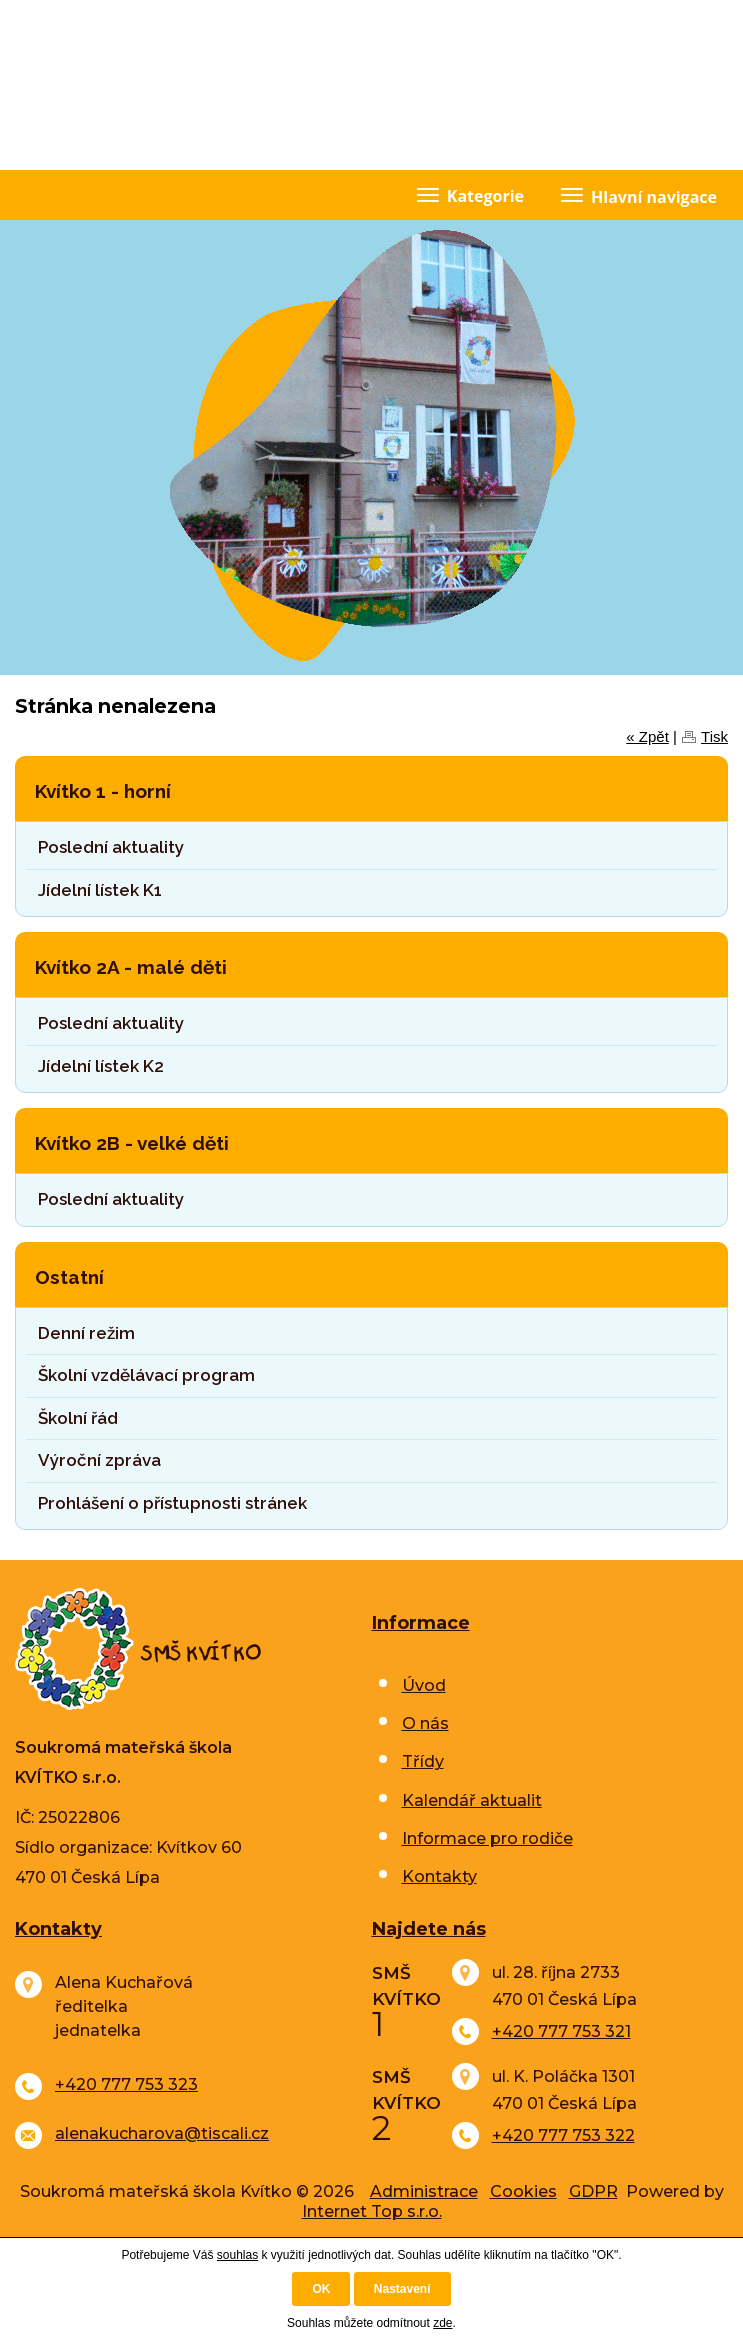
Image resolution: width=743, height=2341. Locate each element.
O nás (425, 1723)
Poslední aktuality (111, 847)
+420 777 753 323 (126, 2084)
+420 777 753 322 (563, 2135)
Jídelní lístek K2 (101, 1066)
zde (442, 2323)
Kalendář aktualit (472, 1800)
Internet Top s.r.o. (372, 2211)
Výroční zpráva (99, 1460)
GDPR (593, 2191)
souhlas (237, 2255)
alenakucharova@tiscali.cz (162, 2133)
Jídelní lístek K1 (100, 890)
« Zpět (647, 736)
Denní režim (86, 1333)
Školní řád (78, 1418)
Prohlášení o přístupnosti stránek (172, 1503)
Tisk (714, 736)
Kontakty (439, 1876)
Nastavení (402, 2289)
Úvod (424, 1685)
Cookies (523, 2191)
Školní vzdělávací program (146, 1375)
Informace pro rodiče (487, 1838)
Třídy (423, 1761)
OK (321, 2289)
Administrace (424, 2191)
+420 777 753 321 (561, 2031)
